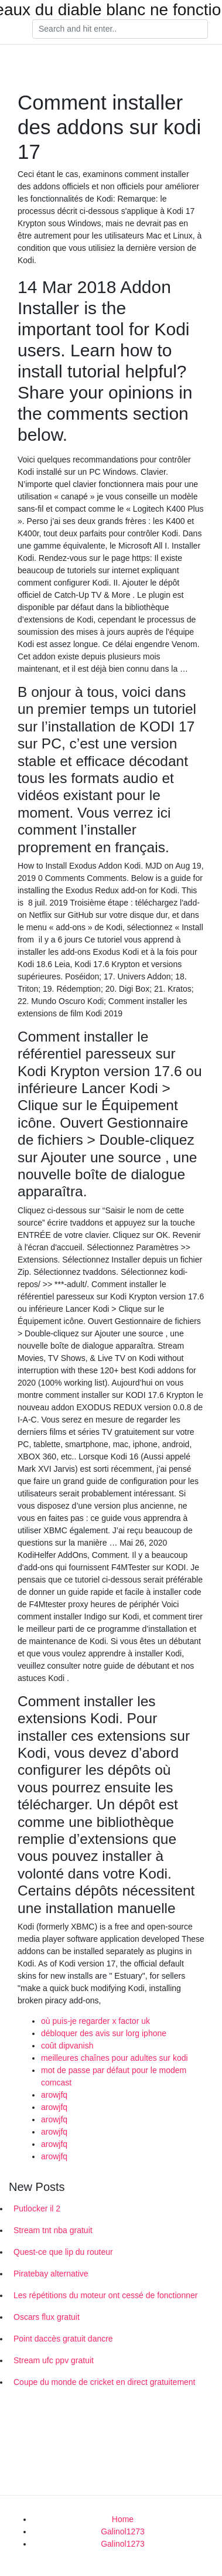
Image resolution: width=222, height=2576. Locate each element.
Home (123, 2519)
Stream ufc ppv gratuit (53, 2360)
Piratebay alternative (50, 2273)
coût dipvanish (67, 2045)
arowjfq (54, 2094)
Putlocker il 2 (36, 2208)
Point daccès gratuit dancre (63, 2338)
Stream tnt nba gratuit (53, 2230)
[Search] (120, 29)
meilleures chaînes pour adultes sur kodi (114, 2058)
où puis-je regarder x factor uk (95, 2021)
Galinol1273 (123, 2531)
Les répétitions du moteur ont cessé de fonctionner (105, 2295)
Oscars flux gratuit (46, 2317)
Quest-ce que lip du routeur (63, 2252)
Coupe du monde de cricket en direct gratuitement (104, 2382)
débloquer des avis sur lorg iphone (103, 2033)
